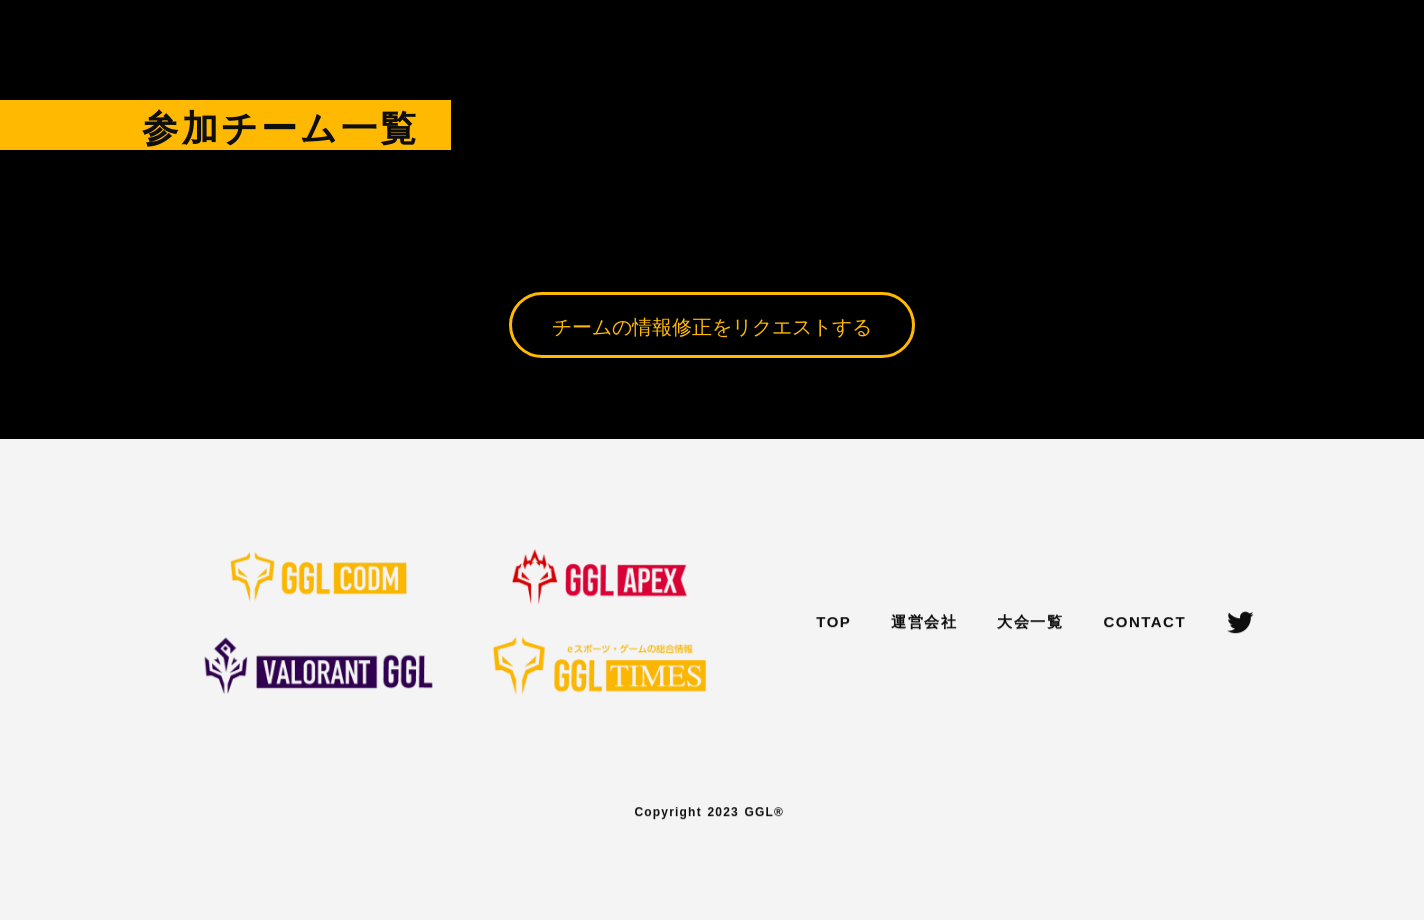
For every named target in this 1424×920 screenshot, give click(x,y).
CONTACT (1144, 623)
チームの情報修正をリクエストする (712, 325)
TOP (833, 623)
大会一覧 (1030, 623)
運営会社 (924, 623)
